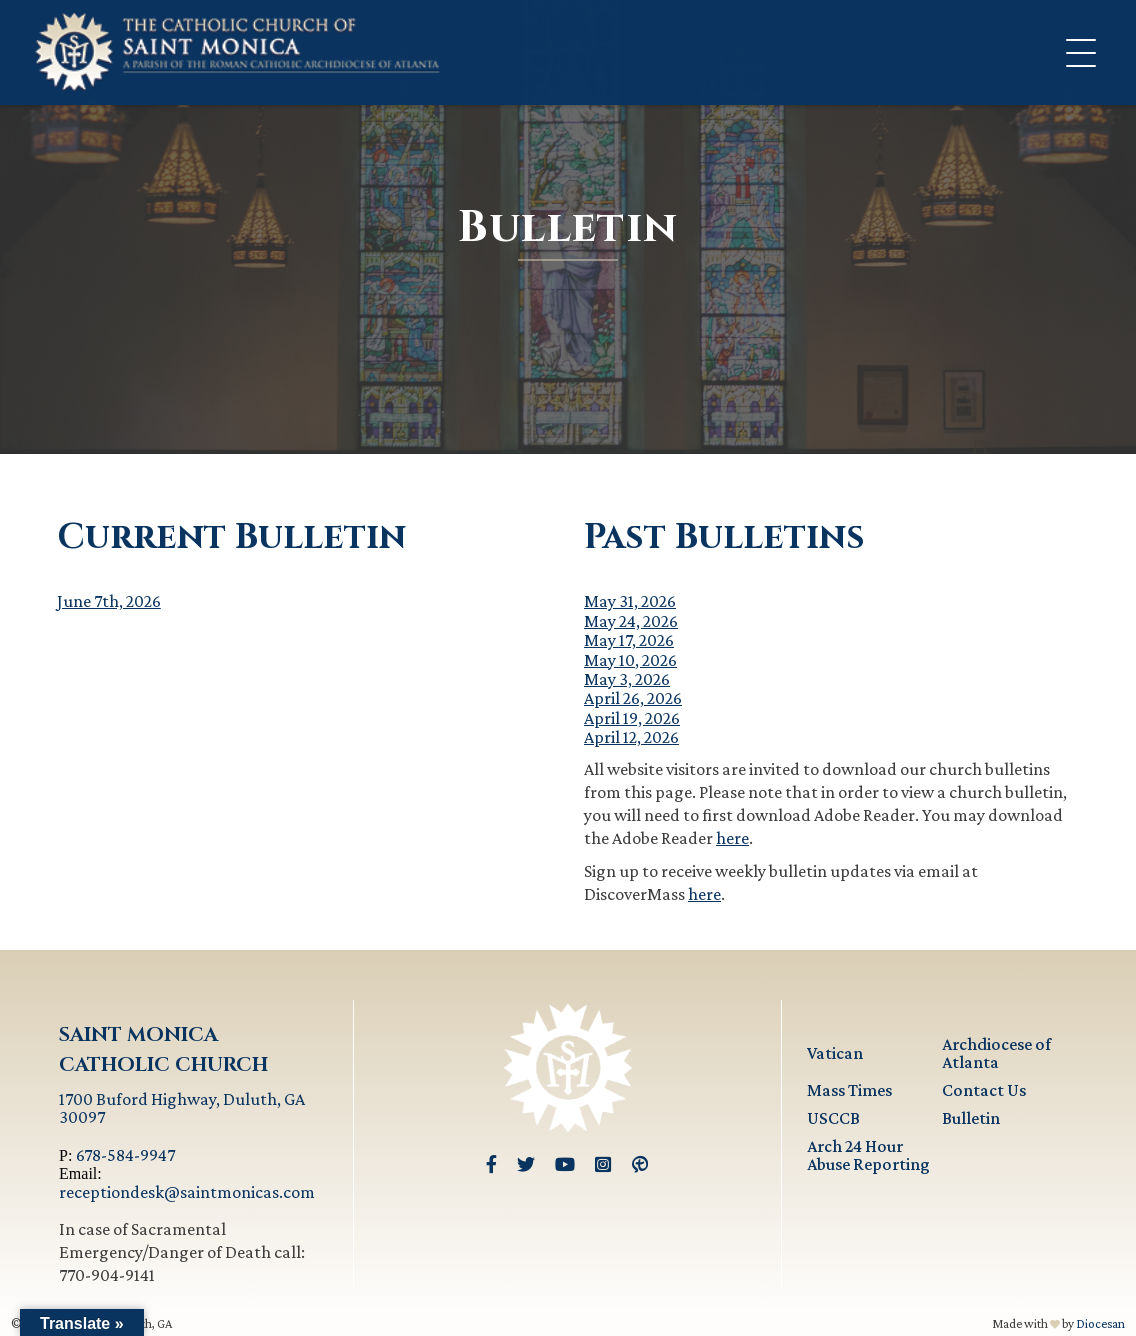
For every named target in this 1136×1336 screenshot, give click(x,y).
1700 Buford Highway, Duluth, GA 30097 (182, 1108)
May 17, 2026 (629, 640)
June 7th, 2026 (109, 601)
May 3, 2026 (627, 679)
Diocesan (1100, 1323)
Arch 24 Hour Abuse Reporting (868, 1155)
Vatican (835, 1053)
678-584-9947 (125, 1155)
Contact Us (984, 1090)
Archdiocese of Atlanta (996, 1053)
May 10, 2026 (630, 660)
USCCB (833, 1118)
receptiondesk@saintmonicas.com (187, 1192)
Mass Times (849, 1090)
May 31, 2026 (630, 601)
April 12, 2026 (631, 737)
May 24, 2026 (631, 621)
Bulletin (971, 1118)
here (732, 838)
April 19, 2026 (632, 718)
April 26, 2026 (633, 698)
